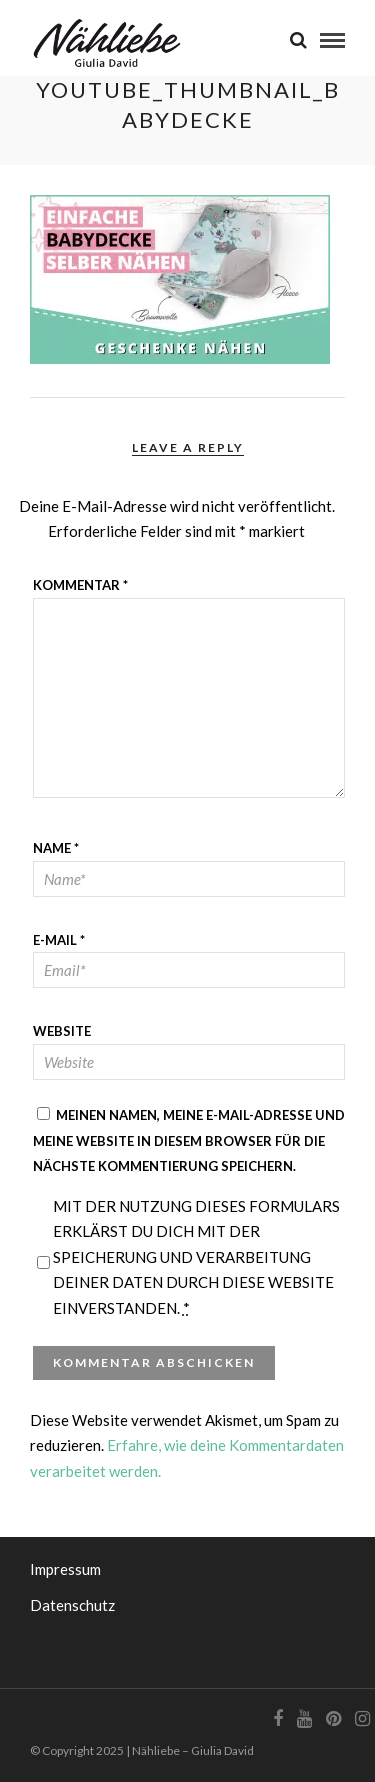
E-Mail (59, 940)
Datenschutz (72, 1605)
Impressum (65, 1569)
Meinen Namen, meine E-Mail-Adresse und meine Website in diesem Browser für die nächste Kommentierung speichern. (189, 1140)
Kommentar (80, 585)
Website (62, 1031)
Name (56, 848)
